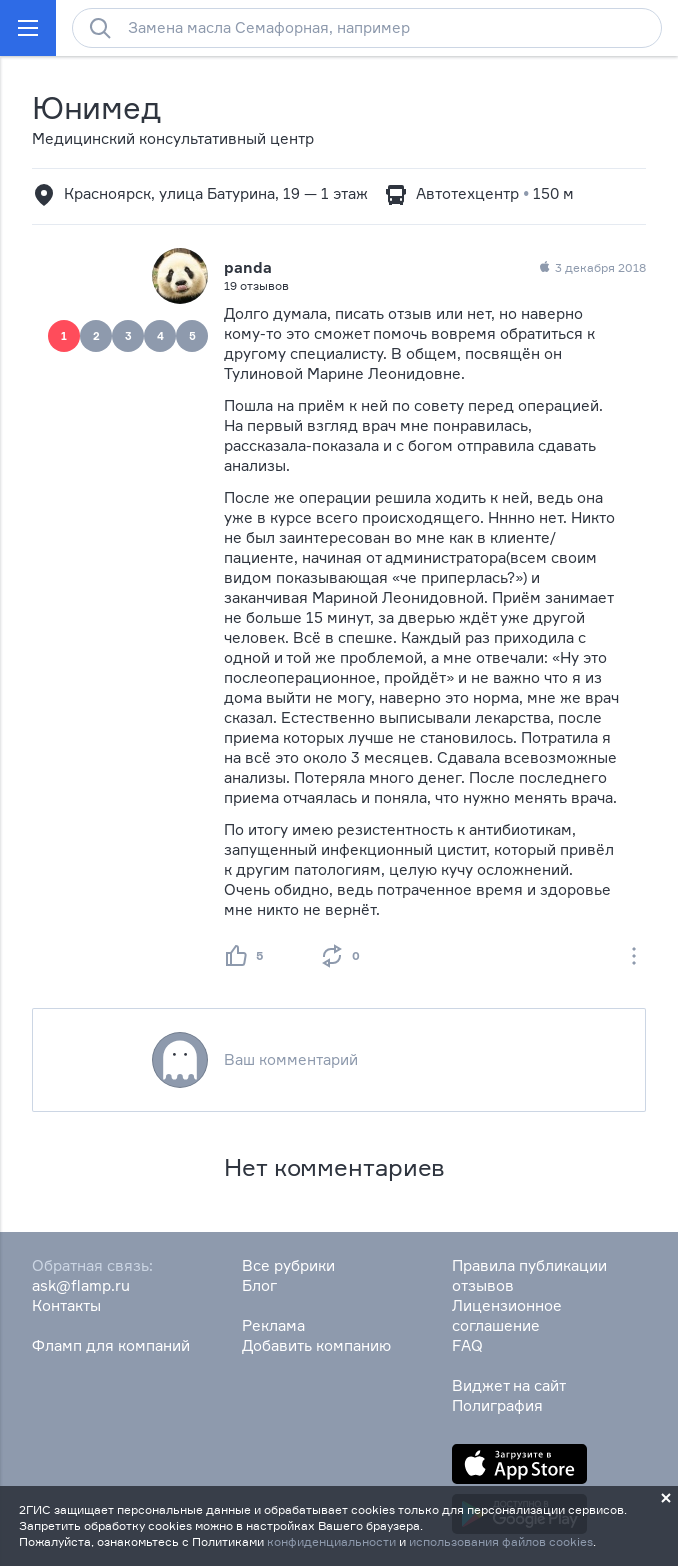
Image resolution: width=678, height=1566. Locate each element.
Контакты (66, 1305)
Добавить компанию (316, 1345)
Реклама (273, 1325)
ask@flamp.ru (81, 1285)
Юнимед (96, 107)
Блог (259, 1285)
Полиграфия (497, 1405)
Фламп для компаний (111, 1345)
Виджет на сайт (509, 1385)
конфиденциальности (331, 1541)
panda (248, 267)
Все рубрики (288, 1265)
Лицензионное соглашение (507, 1315)
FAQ (467, 1345)
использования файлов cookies (501, 1541)
